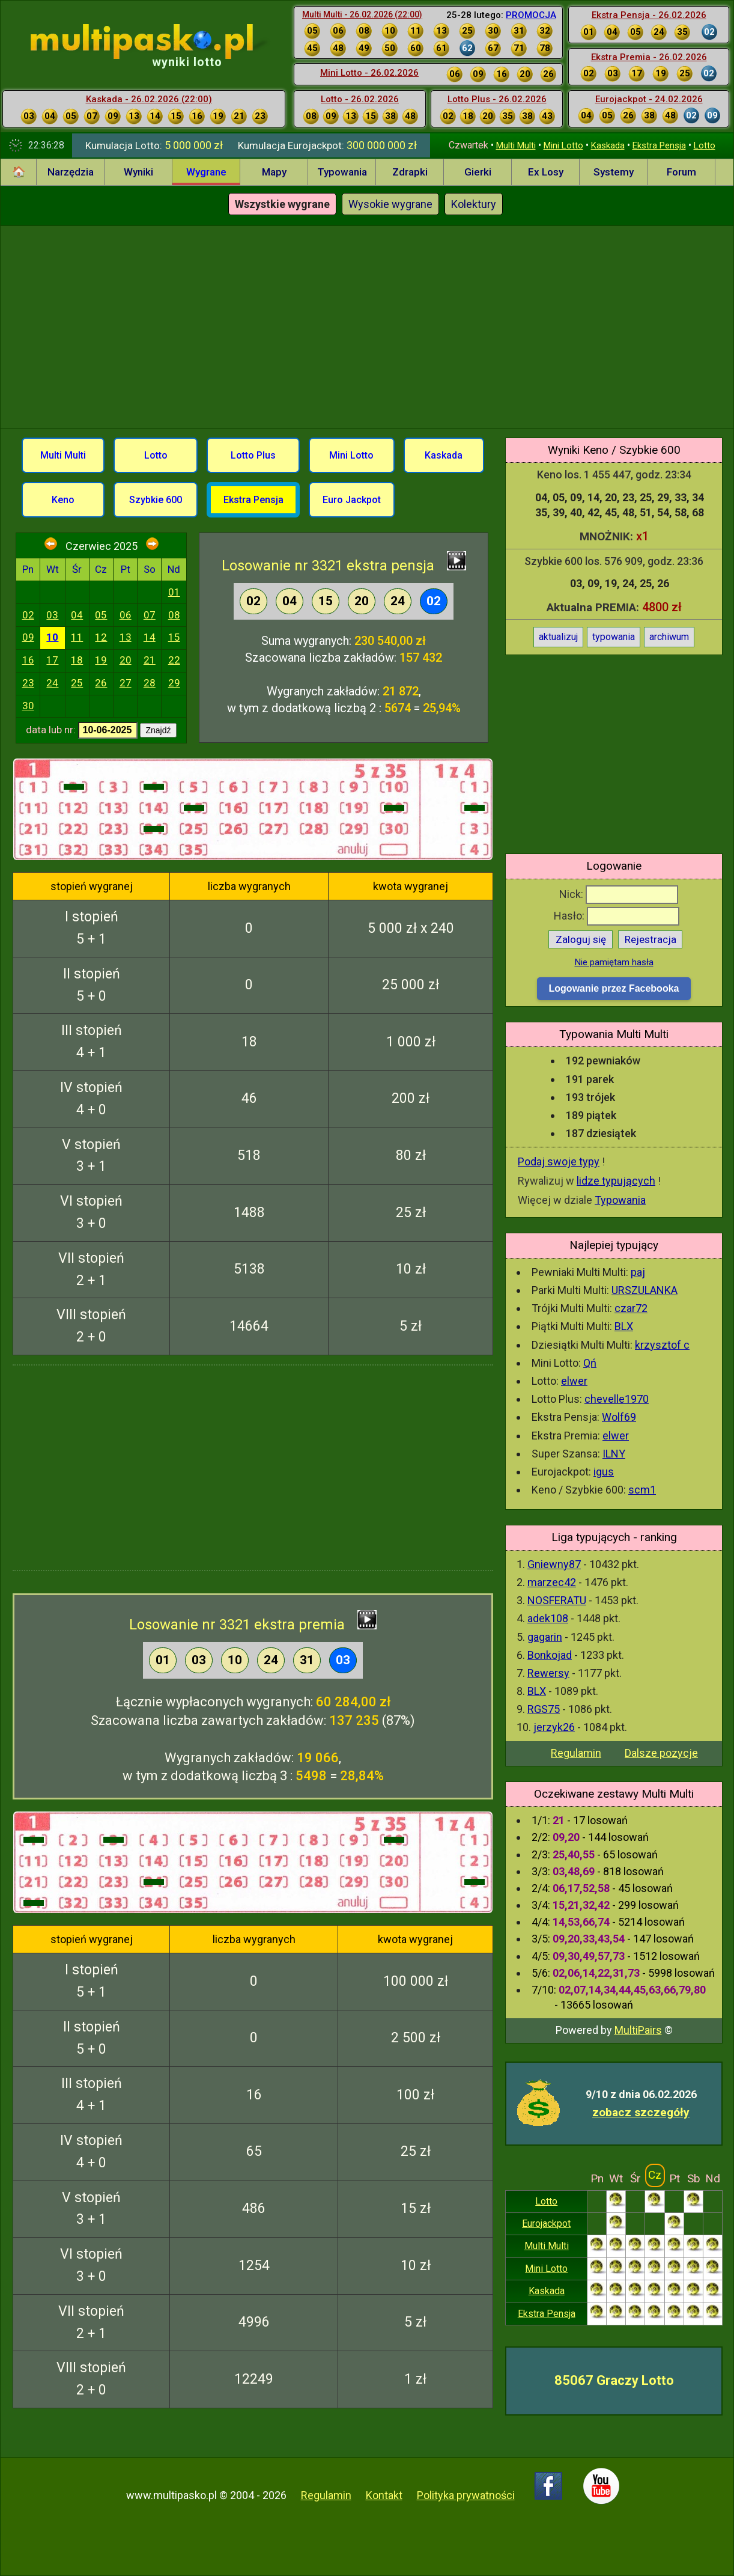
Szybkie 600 (155, 499)
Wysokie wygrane (390, 204)
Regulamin (576, 1753)
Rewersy (548, 1673)
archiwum (669, 636)
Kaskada (608, 145)
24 (52, 683)
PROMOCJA (531, 15)
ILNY (613, 1453)
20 (126, 660)
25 (77, 683)
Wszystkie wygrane (282, 204)
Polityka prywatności (466, 2495)
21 (150, 660)
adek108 (547, 1618)
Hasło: (616, 915)
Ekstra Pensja (659, 145)
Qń (589, 1363)
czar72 (631, 1308)
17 (52, 660)
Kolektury (473, 204)
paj (638, 1272)
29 (174, 683)
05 (101, 615)
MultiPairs (638, 2030)
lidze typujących (616, 1180)
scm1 (642, 1489)
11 (77, 637)
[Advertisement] (367, 325)
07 (150, 615)
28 (150, 683)
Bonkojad (549, 1655)
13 (126, 637)
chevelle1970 (616, 1399)
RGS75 (543, 1709)
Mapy (274, 172)
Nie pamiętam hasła (614, 962)
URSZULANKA (644, 1290)
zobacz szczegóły (641, 2112)
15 (174, 637)
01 (174, 592)
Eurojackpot (546, 2223)
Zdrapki (410, 172)
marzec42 (551, 1582)
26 (101, 683)
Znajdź (158, 730)
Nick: (618, 894)
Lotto (704, 145)
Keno (63, 499)
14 (150, 637)
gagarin (544, 1637)
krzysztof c (662, 1344)
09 (28, 637)
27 (126, 683)
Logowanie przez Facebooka (614, 988)
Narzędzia (70, 172)
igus (603, 1471)
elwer (574, 1381)
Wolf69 (619, 1417)
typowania (613, 636)
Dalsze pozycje (661, 1753)
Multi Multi (516, 145)
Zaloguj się (581, 939)
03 (52, 615)
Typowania (342, 172)
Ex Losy (545, 172)
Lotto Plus (253, 455)
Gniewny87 (554, 1564)
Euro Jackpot (352, 499)
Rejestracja (650, 939)
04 (77, 615)
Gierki (477, 172)
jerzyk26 (554, 1727)
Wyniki (138, 172)
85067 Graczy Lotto (614, 2380)
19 (101, 660)
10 (52, 637)
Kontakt (384, 2495)
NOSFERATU (556, 1600)
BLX (623, 1326)
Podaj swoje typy (558, 1161)
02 (28, 615)
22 (174, 660)
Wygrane (206, 172)
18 (77, 660)
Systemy (613, 172)
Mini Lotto (563, 145)
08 (174, 615)
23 (28, 683)
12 (101, 637)
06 (126, 615)
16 (28, 660)
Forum (681, 172)
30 (28, 706)
